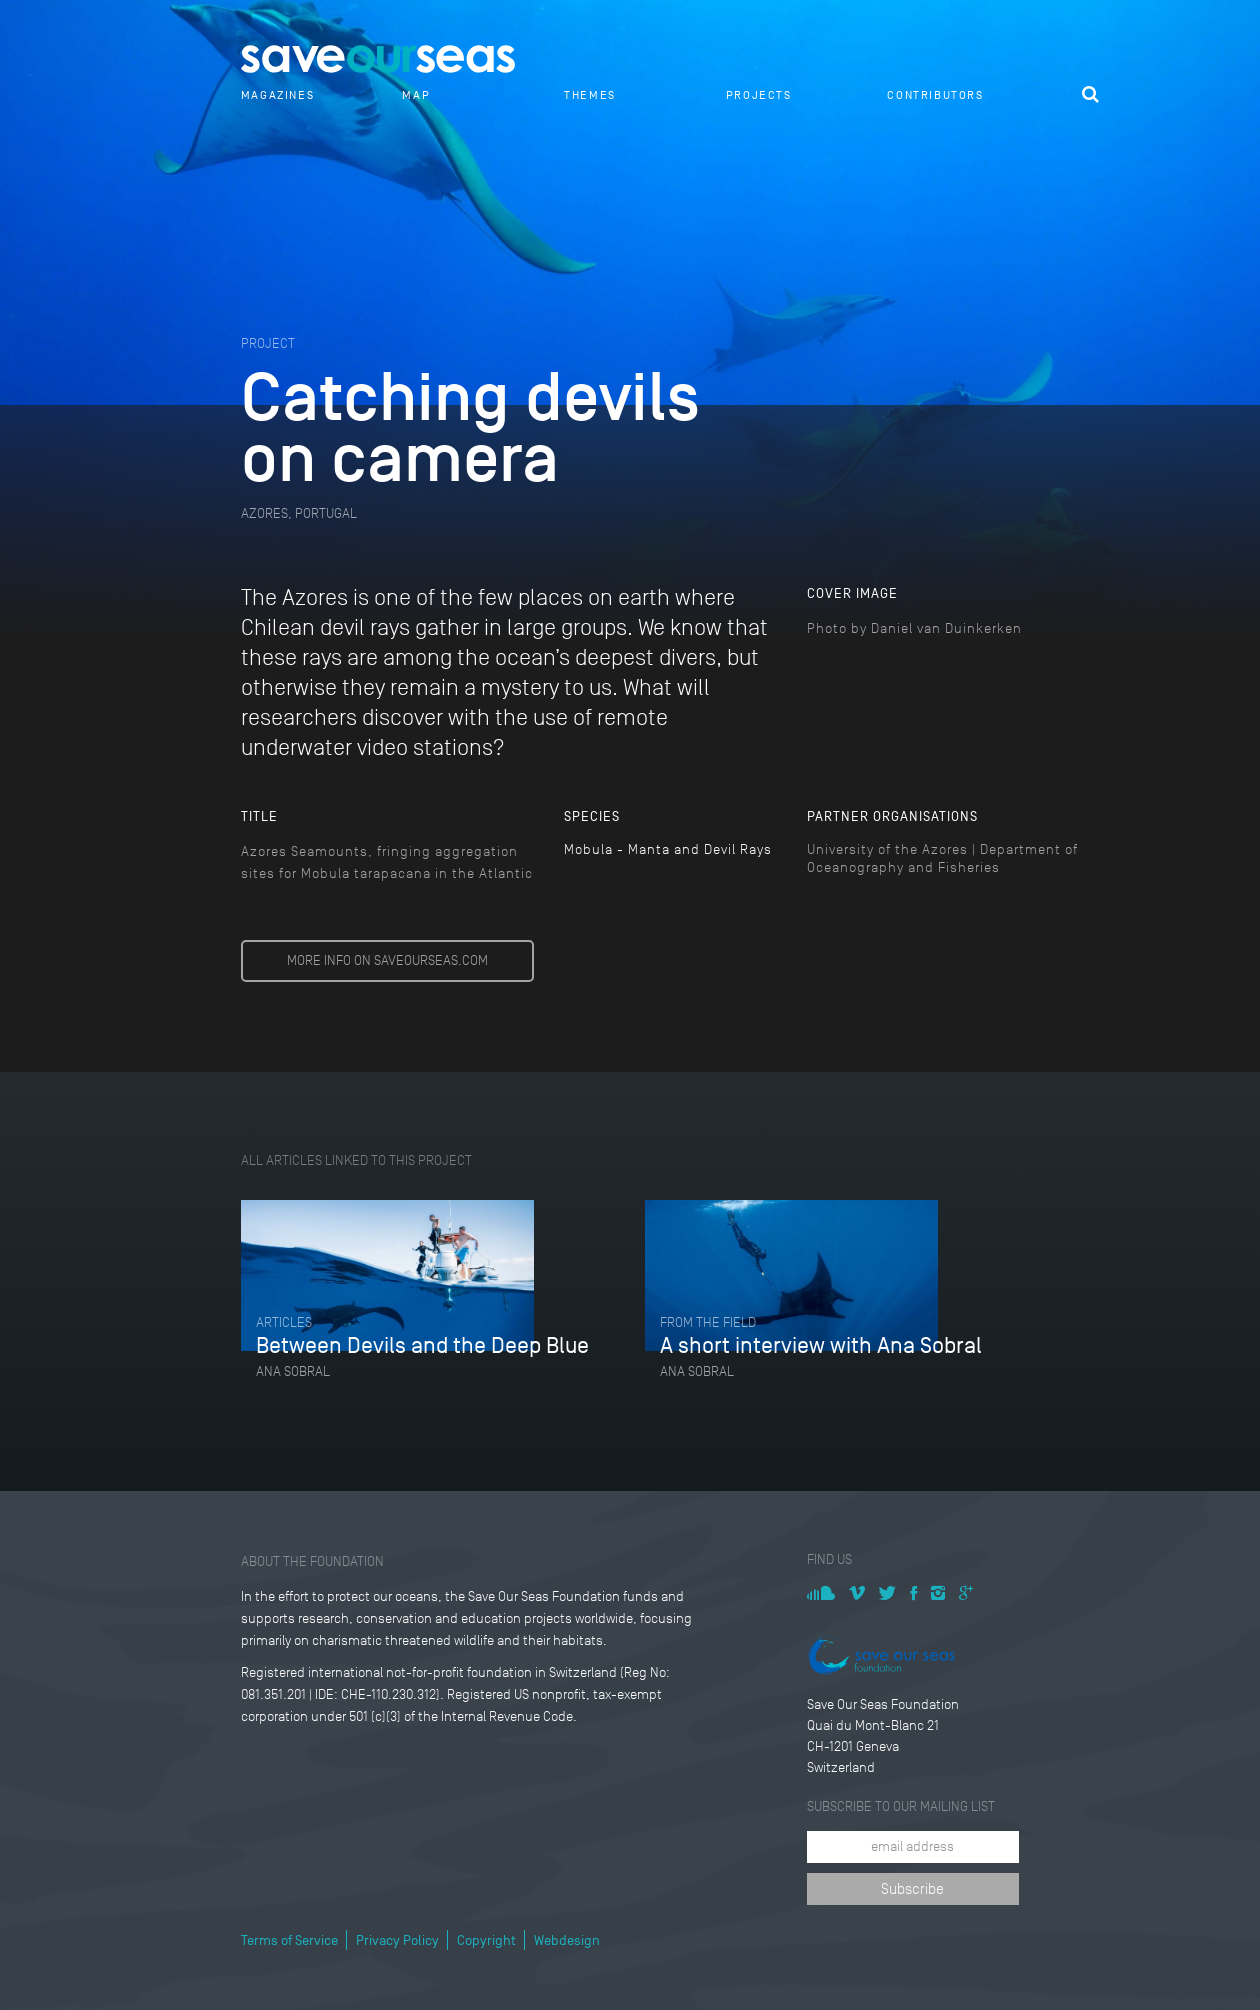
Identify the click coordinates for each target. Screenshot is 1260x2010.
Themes (590, 95)
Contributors (935, 95)
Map (416, 95)
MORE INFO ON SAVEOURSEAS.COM (387, 960)
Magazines (277, 95)
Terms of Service (289, 1940)
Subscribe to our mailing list (901, 1806)
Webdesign (567, 1940)
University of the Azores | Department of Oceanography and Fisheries (942, 858)
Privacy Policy (397, 1940)
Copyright (486, 1940)
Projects (759, 95)
